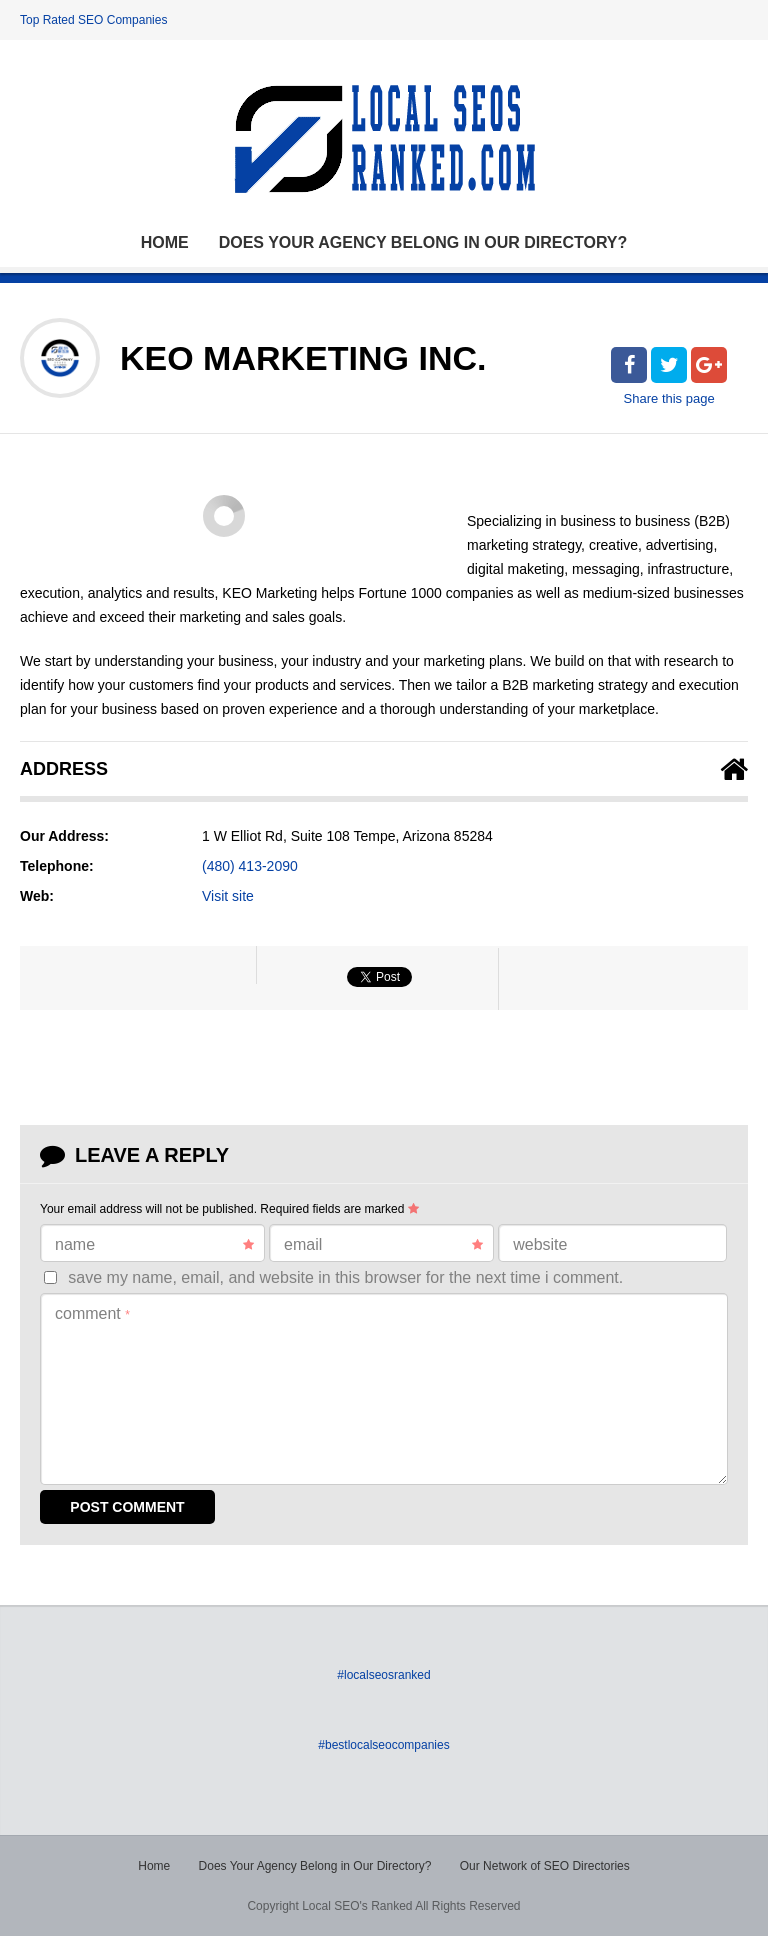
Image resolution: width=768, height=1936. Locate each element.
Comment (92, 1313)
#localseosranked (383, 1675)
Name (154, 1245)
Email (383, 1245)
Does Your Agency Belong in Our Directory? (423, 242)
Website (540, 1244)
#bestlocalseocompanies (383, 1745)
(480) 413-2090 (250, 866)
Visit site (228, 896)
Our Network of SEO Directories (545, 1866)
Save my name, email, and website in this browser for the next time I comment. (345, 1277)
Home (165, 242)
